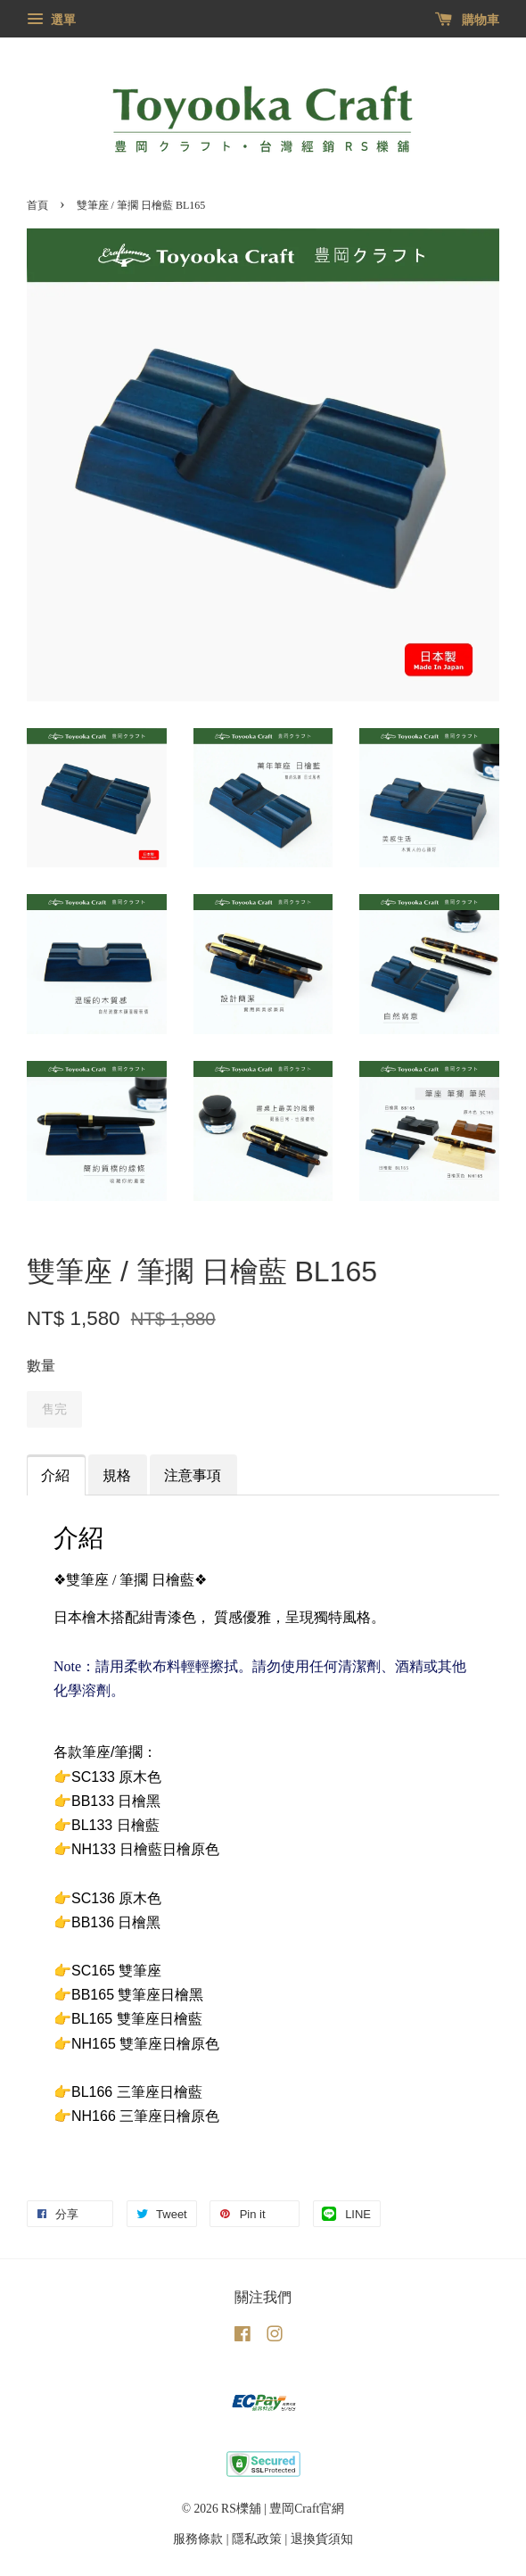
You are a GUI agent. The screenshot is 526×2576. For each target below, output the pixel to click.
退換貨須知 (322, 2539)
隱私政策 (257, 2539)
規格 (117, 1475)
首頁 (37, 205)
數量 (41, 1365)
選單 (51, 20)
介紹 (55, 1475)
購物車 (467, 20)
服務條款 (198, 2539)
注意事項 (192, 1475)
